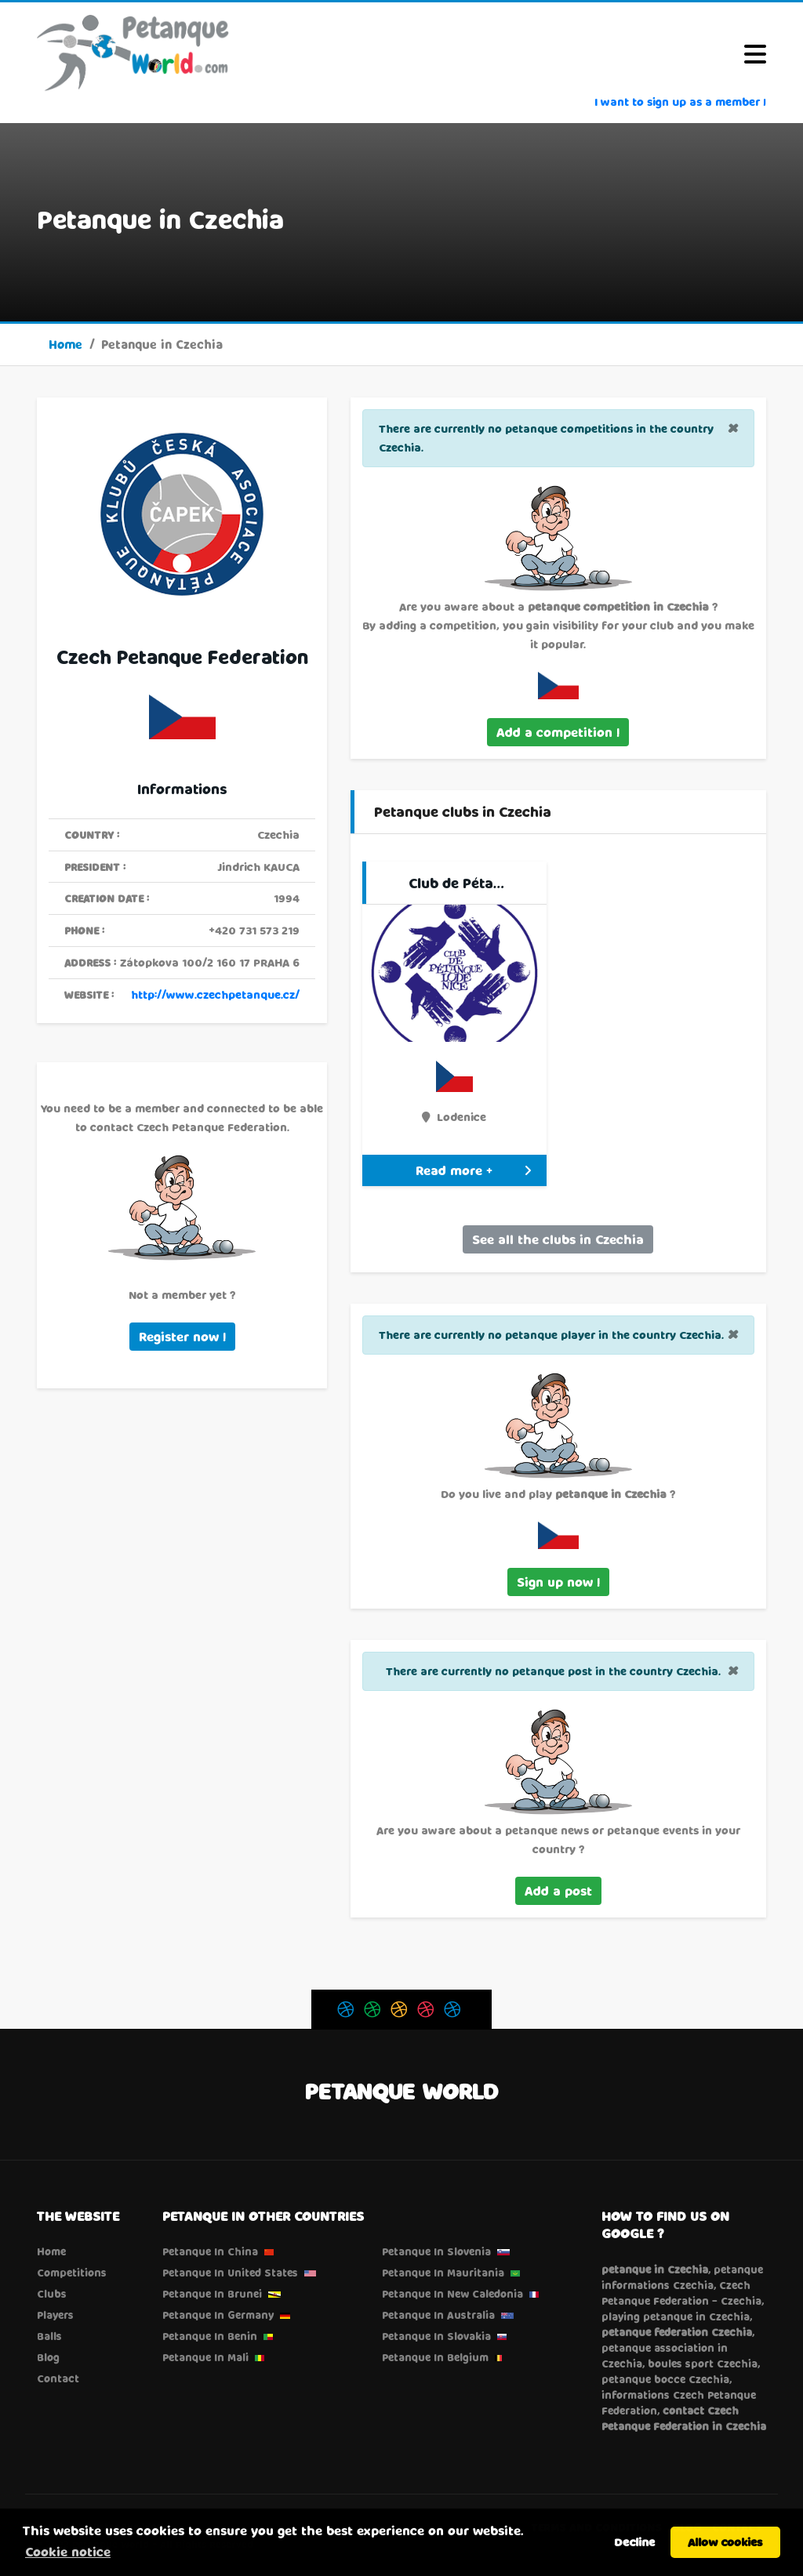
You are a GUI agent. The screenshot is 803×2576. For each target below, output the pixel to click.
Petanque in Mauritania (443, 2272)
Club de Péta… (456, 882)
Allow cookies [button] (725, 2542)
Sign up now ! (558, 1581)
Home (65, 344)
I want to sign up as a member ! (680, 101)
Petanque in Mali (205, 2357)
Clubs (52, 2294)
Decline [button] (634, 2542)
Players (55, 2315)
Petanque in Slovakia (436, 2336)
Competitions (72, 2272)
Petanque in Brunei (212, 2294)
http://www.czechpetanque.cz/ (215, 994)
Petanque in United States (230, 2272)
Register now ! (182, 1336)
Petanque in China (210, 2251)
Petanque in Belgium (435, 2357)
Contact (58, 2378)
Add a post (558, 1890)
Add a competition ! (558, 731)
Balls (49, 2336)
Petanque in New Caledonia (452, 2294)
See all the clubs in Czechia (558, 1239)
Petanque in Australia (438, 2315)
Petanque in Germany (218, 2315)
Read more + (473, 1170)
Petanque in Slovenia (436, 2251)
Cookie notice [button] (68, 2551)
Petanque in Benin (209, 2336)
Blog (48, 2357)
